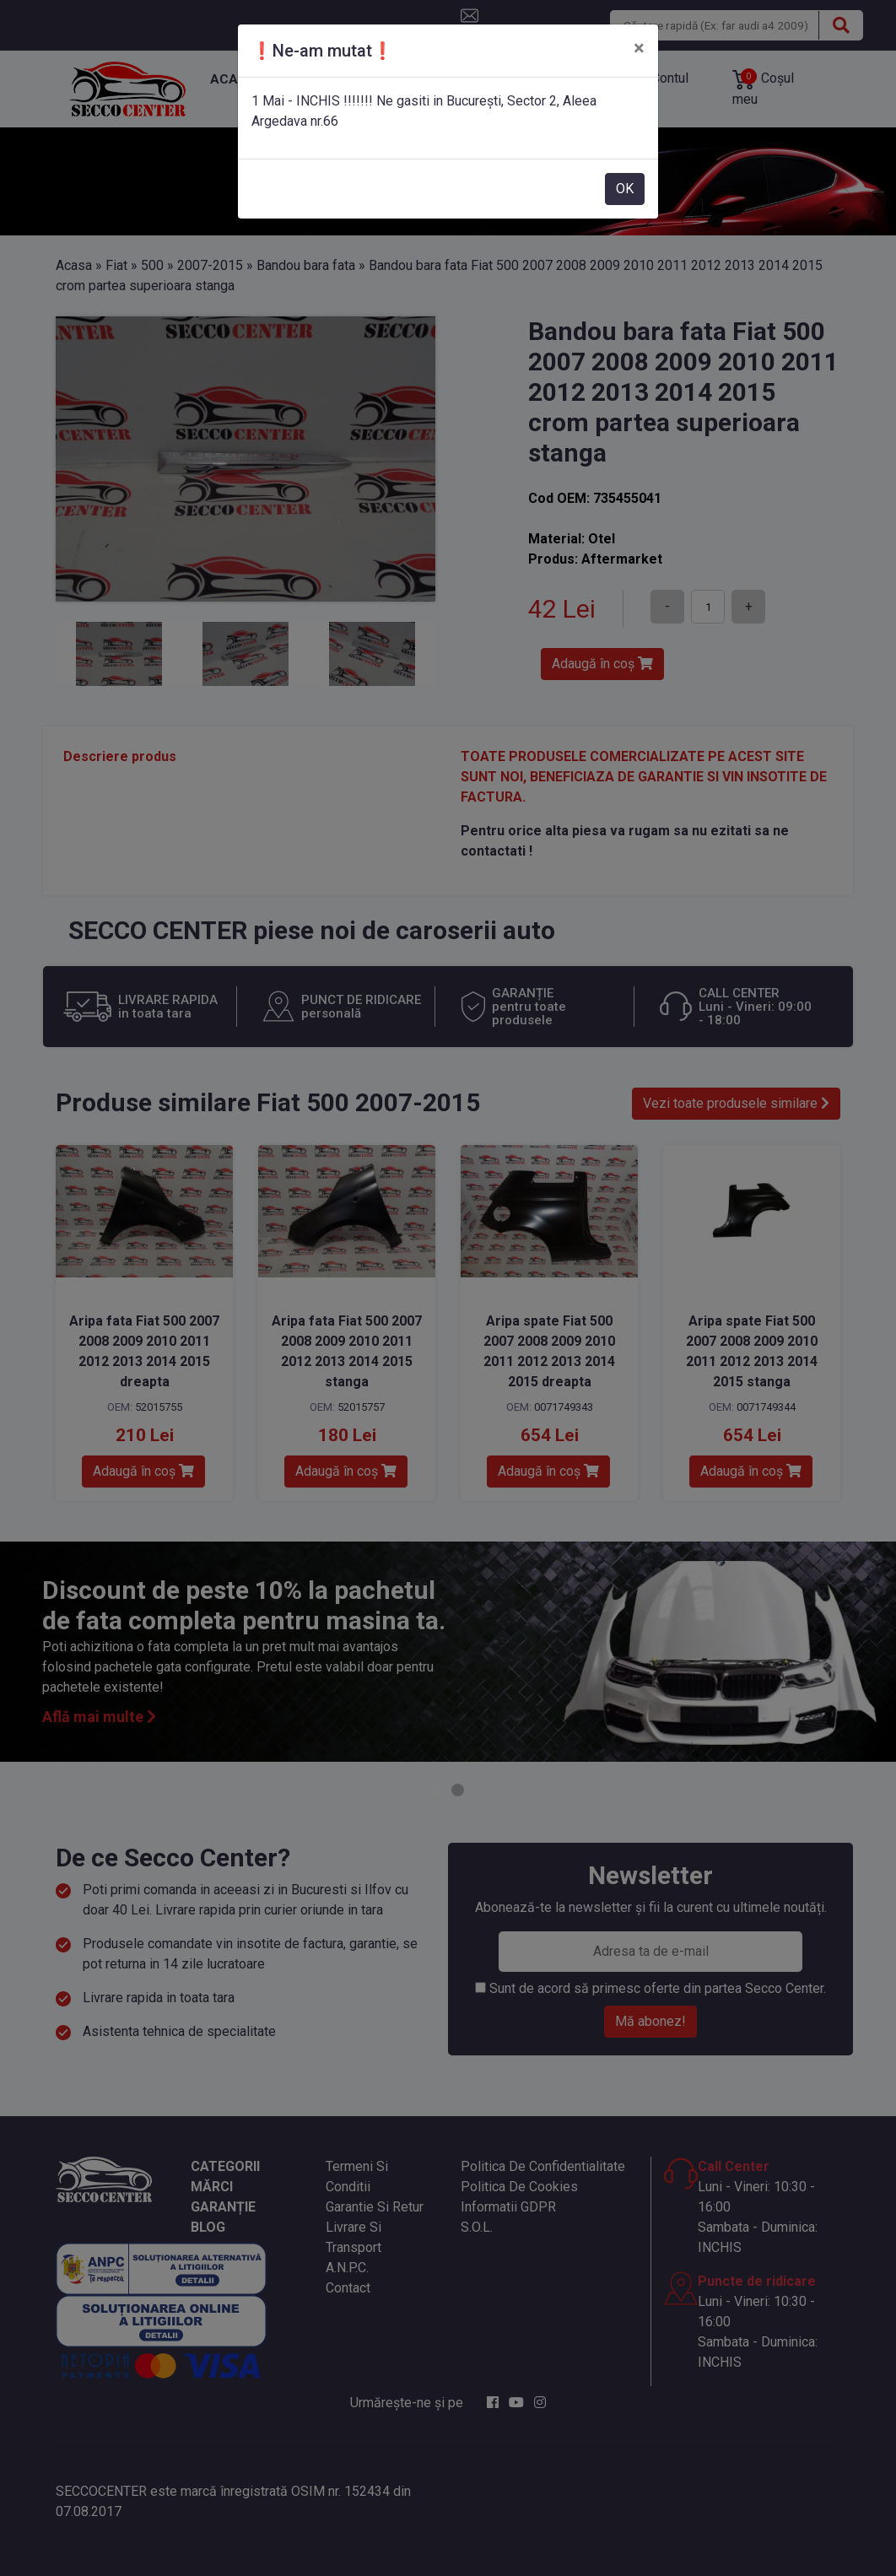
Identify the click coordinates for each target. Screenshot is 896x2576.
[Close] (639, 48)
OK (625, 189)
